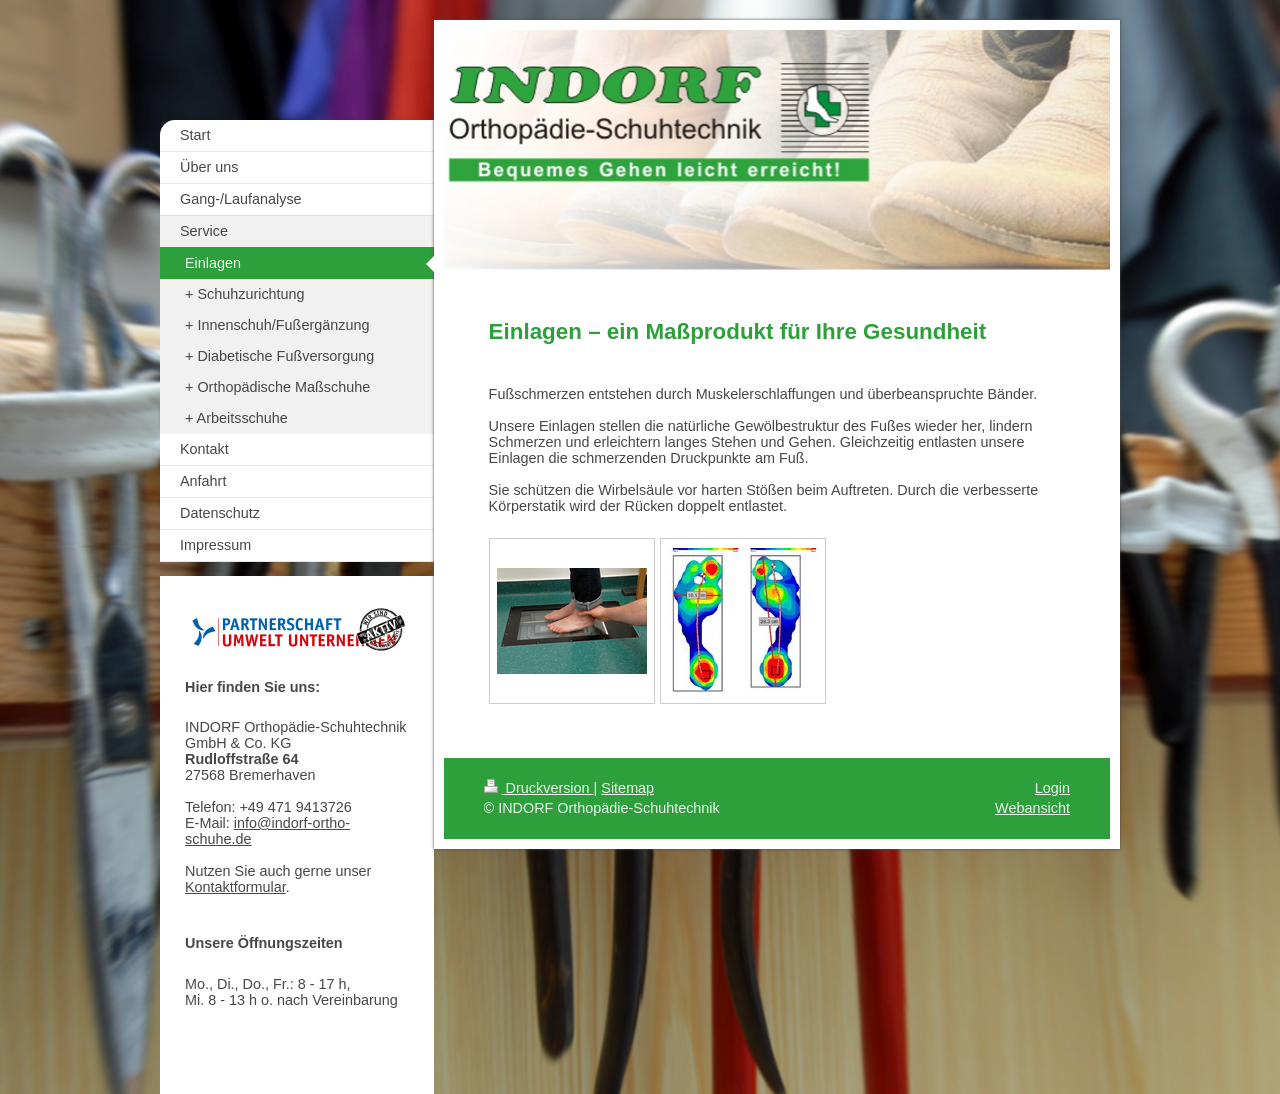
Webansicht (1032, 808)
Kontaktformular (235, 887)
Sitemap (627, 788)
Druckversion (539, 788)
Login (1052, 788)
